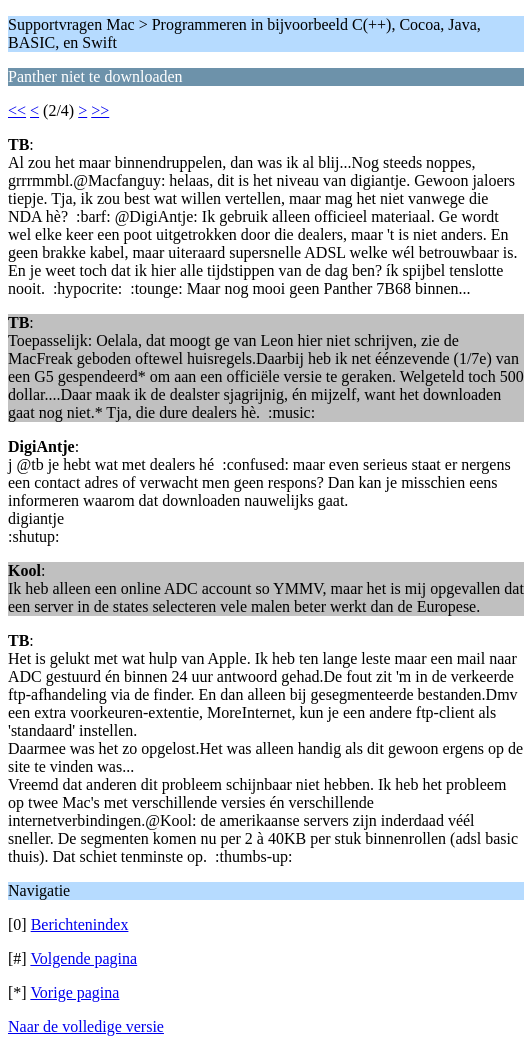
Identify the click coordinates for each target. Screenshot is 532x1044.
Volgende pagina (83, 958)
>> (100, 110)
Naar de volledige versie (86, 1026)
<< (17, 110)
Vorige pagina (74, 992)
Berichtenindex (80, 924)
